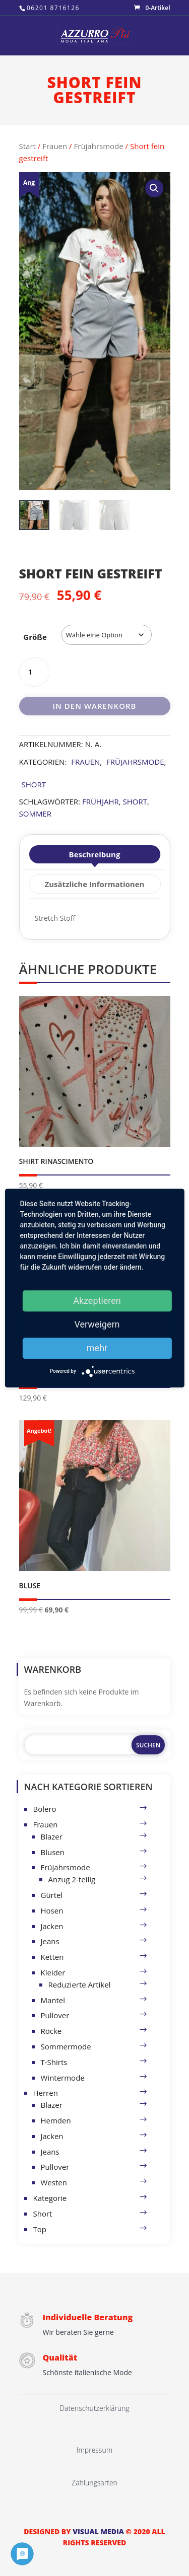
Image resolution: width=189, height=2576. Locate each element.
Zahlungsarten (94, 2482)
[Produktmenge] (34, 672)
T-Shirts (54, 2062)
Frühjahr (100, 801)
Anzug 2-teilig (72, 1879)
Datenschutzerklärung (94, 2408)
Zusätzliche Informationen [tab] (95, 884)
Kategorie (50, 2198)
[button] (154, 188)
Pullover (55, 2015)
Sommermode (66, 2046)
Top (39, 2229)
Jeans (50, 1941)
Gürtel (52, 1895)
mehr (97, 1348)
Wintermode (63, 2078)
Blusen (53, 1852)
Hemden (56, 2120)
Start (27, 146)
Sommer (35, 813)
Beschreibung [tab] (94, 854)
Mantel (53, 2000)
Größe (35, 637)
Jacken (52, 1926)
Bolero (44, 1809)
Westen (54, 2182)
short (135, 801)
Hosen (52, 1910)
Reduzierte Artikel (79, 1984)
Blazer (51, 1836)
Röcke (51, 2031)
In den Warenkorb (95, 706)
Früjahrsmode (98, 146)
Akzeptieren (97, 1300)
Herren (45, 2093)
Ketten (52, 1957)
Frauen (54, 146)
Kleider (53, 1972)
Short (34, 784)
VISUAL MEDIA (98, 2531)
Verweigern (96, 1324)
